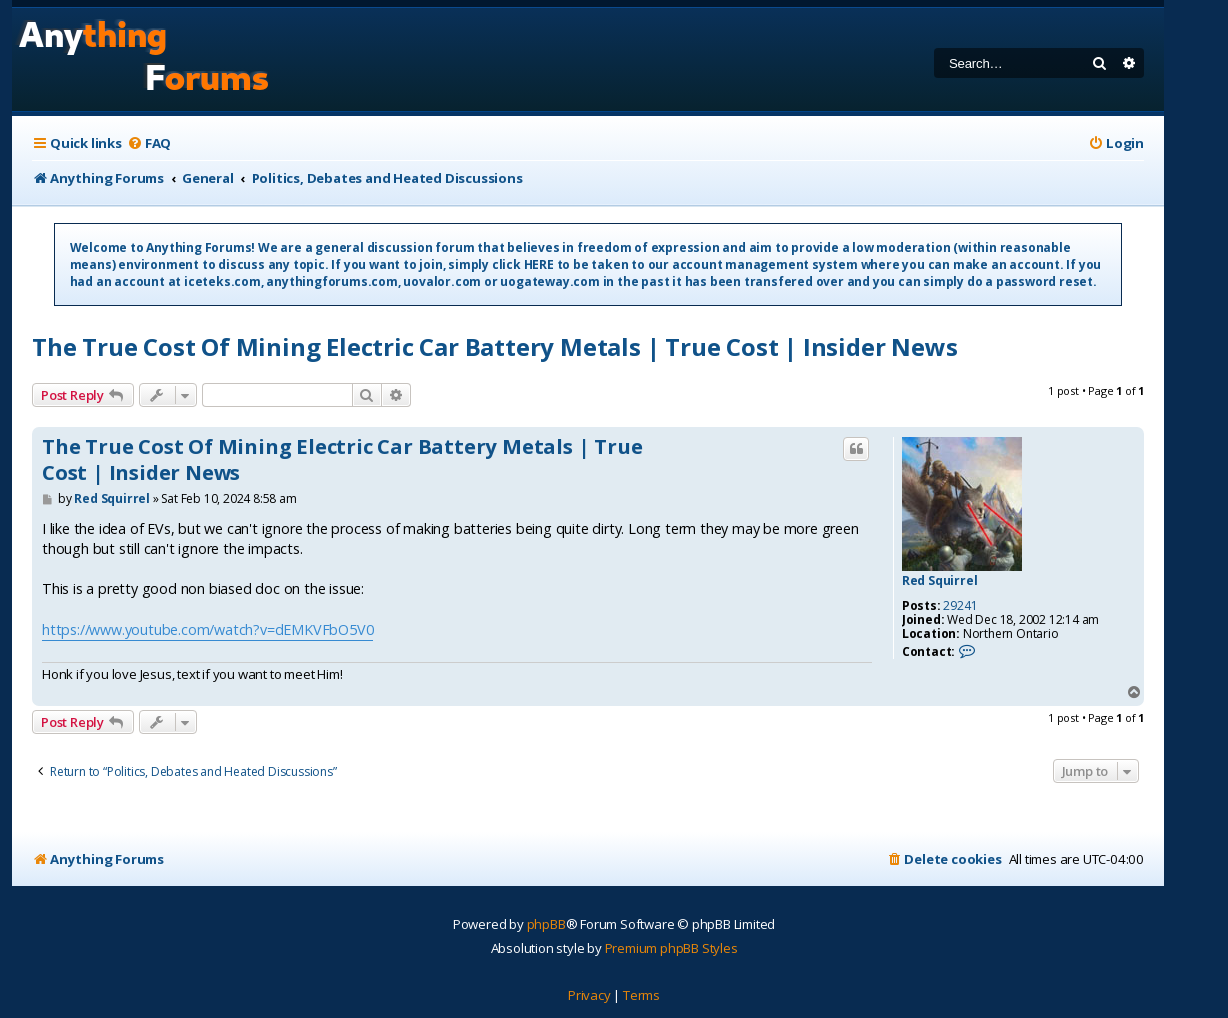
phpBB (546, 924)
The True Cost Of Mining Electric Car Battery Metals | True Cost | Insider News (494, 346)
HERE (539, 264)
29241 (960, 606)
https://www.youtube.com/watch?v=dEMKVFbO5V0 (207, 629)
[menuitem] (149, 143)
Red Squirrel (940, 581)
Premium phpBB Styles (671, 948)
